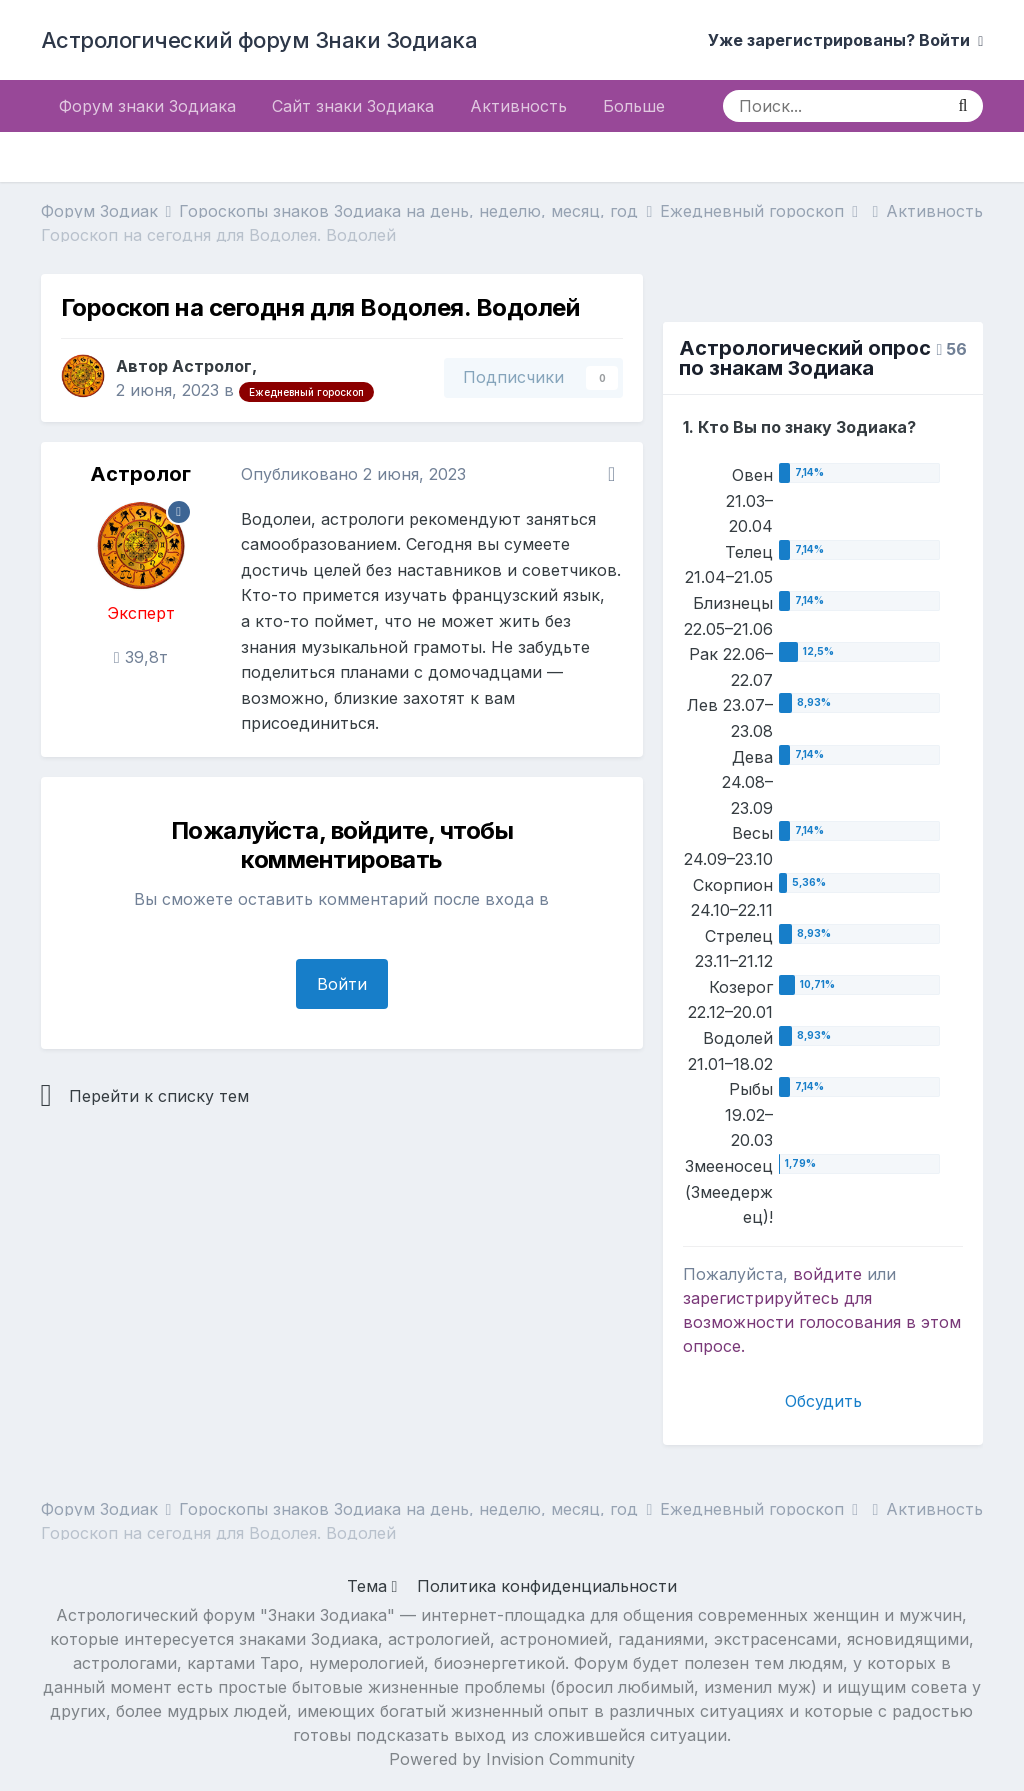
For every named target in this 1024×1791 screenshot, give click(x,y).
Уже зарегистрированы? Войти (845, 40)
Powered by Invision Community (512, 1759)
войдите (827, 1274)
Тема (372, 1586)
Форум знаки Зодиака (147, 106)
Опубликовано (353, 474)
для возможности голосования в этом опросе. (822, 1322)
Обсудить (823, 1401)
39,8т (141, 657)
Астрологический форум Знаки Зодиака (259, 40)
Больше (634, 106)
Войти (342, 984)
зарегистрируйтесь (761, 1298)
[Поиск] (832, 106)
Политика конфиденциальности (547, 1586)
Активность (518, 106)
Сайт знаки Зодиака (353, 106)
